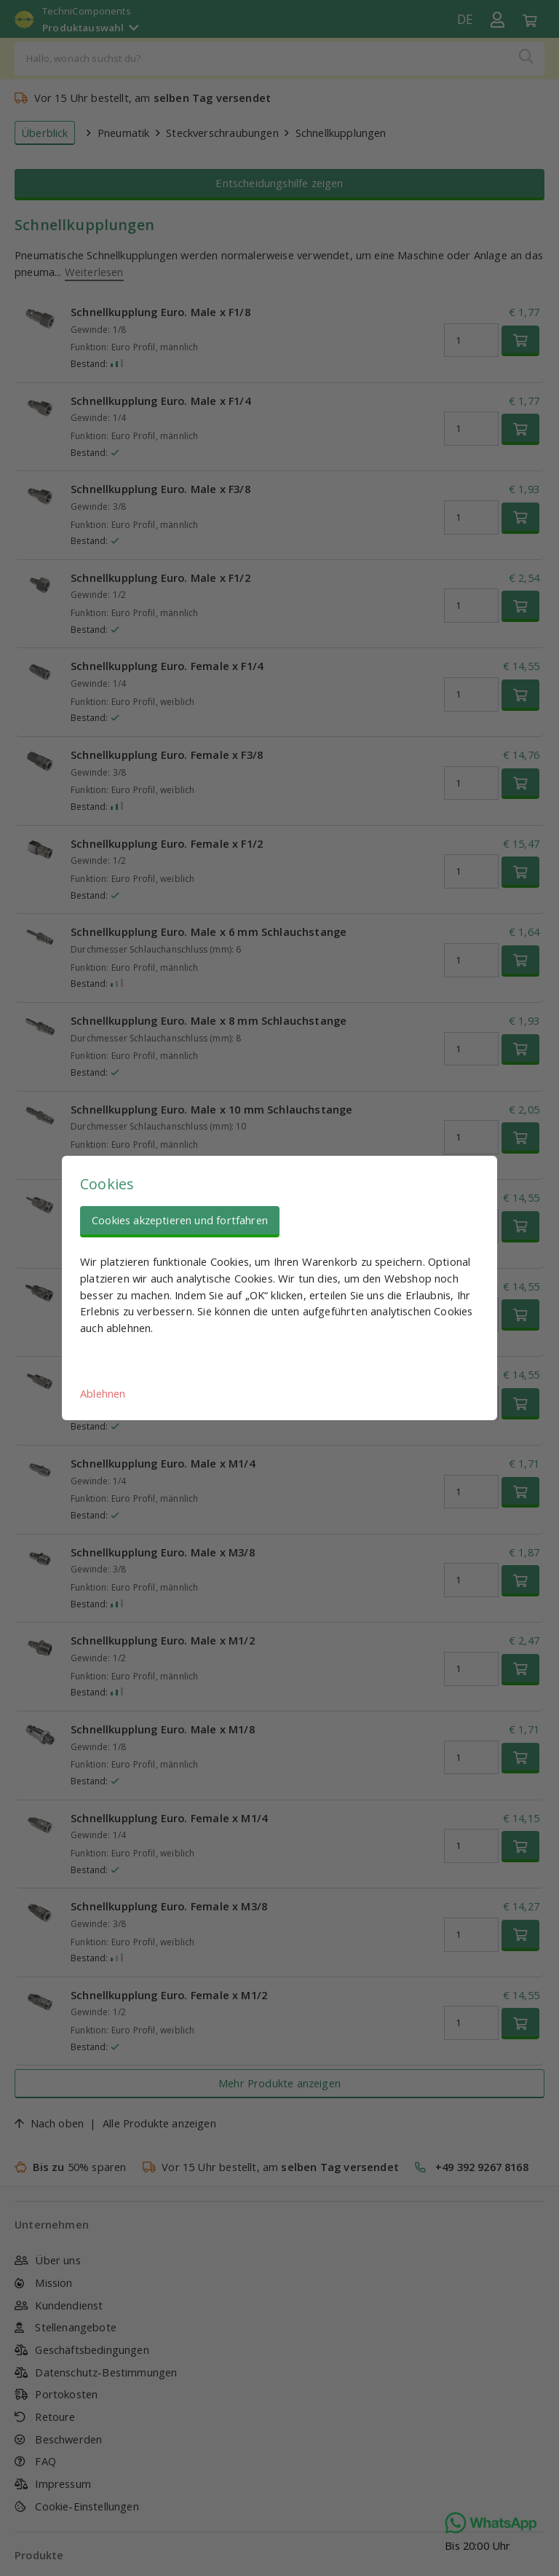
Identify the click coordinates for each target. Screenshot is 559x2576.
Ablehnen (102, 1393)
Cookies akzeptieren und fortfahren (180, 1220)
